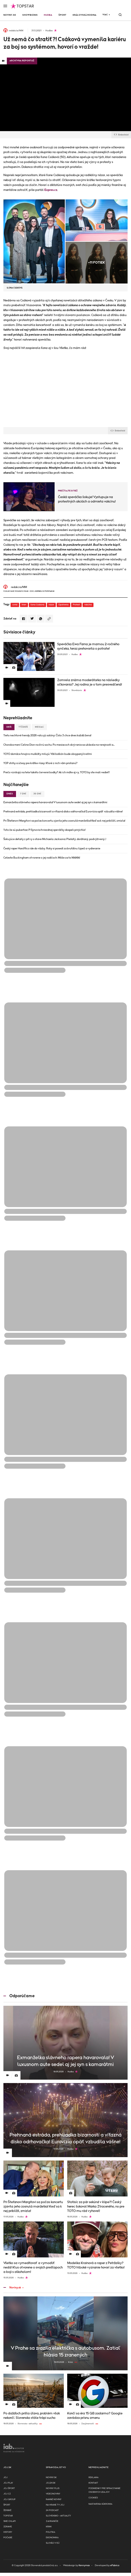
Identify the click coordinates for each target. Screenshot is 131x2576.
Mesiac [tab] (39, 727)
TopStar (8, 2516)
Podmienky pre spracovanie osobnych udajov (104, 2490)
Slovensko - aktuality (58, 2516)
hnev (24, 605)
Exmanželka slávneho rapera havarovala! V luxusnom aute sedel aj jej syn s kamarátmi (55, 802)
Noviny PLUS (52, 2488)
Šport (62, 15)
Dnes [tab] (9, 794)
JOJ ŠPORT (9, 2488)
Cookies (93, 2498)
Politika (50, 2532)
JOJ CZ (7, 2494)
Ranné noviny (53, 2499)
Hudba (48, 15)
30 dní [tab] (37, 794)
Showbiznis (30, 15)
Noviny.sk (9, 15)
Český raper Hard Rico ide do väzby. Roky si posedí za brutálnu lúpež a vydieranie (51, 848)
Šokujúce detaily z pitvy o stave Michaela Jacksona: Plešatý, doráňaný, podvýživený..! (54, 839)
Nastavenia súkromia (100, 2504)
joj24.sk (50, 2483)
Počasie (7, 2537)
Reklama (93, 2477)
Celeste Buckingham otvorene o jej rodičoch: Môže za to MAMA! (41, 857)
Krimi (49, 2527)
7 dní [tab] (23, 794)
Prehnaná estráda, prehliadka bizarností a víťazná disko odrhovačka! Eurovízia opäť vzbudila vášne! (63, 811)
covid (14, 605)
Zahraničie (52, 2521)
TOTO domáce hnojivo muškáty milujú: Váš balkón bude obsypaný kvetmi (47, 754)
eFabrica (114, 2565)
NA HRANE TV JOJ (55, 2505)
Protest (76, 605)
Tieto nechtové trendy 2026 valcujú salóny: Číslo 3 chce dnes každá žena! (47, 735)
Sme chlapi (9, 2521)
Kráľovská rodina (84, 15)
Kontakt (93, 2483)
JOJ (5, 2477)
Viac (105, 15)
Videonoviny (53, 2494)
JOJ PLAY (8, 2483)
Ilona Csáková (37, 605)
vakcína (88, 605)
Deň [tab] (8, 727)
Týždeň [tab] (23, 727)
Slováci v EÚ (52, 2543)
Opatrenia (63, 605)
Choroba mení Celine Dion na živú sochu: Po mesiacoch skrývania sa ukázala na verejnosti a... (59, 744)
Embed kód (121, 135)
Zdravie (7, 2527)
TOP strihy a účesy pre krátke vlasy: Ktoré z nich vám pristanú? (40, 763)
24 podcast (52, 2510)
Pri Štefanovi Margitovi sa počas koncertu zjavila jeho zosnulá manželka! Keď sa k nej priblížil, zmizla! (64, 820)
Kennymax (84, 2565)
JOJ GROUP (9, 2499)
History (7, 2532)
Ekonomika (52, 2537)
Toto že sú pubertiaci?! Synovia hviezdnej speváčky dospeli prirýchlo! (44, 830)
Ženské (7, 2510)
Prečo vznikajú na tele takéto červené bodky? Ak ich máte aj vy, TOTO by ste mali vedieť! (56, 772)
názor (51, 605)
